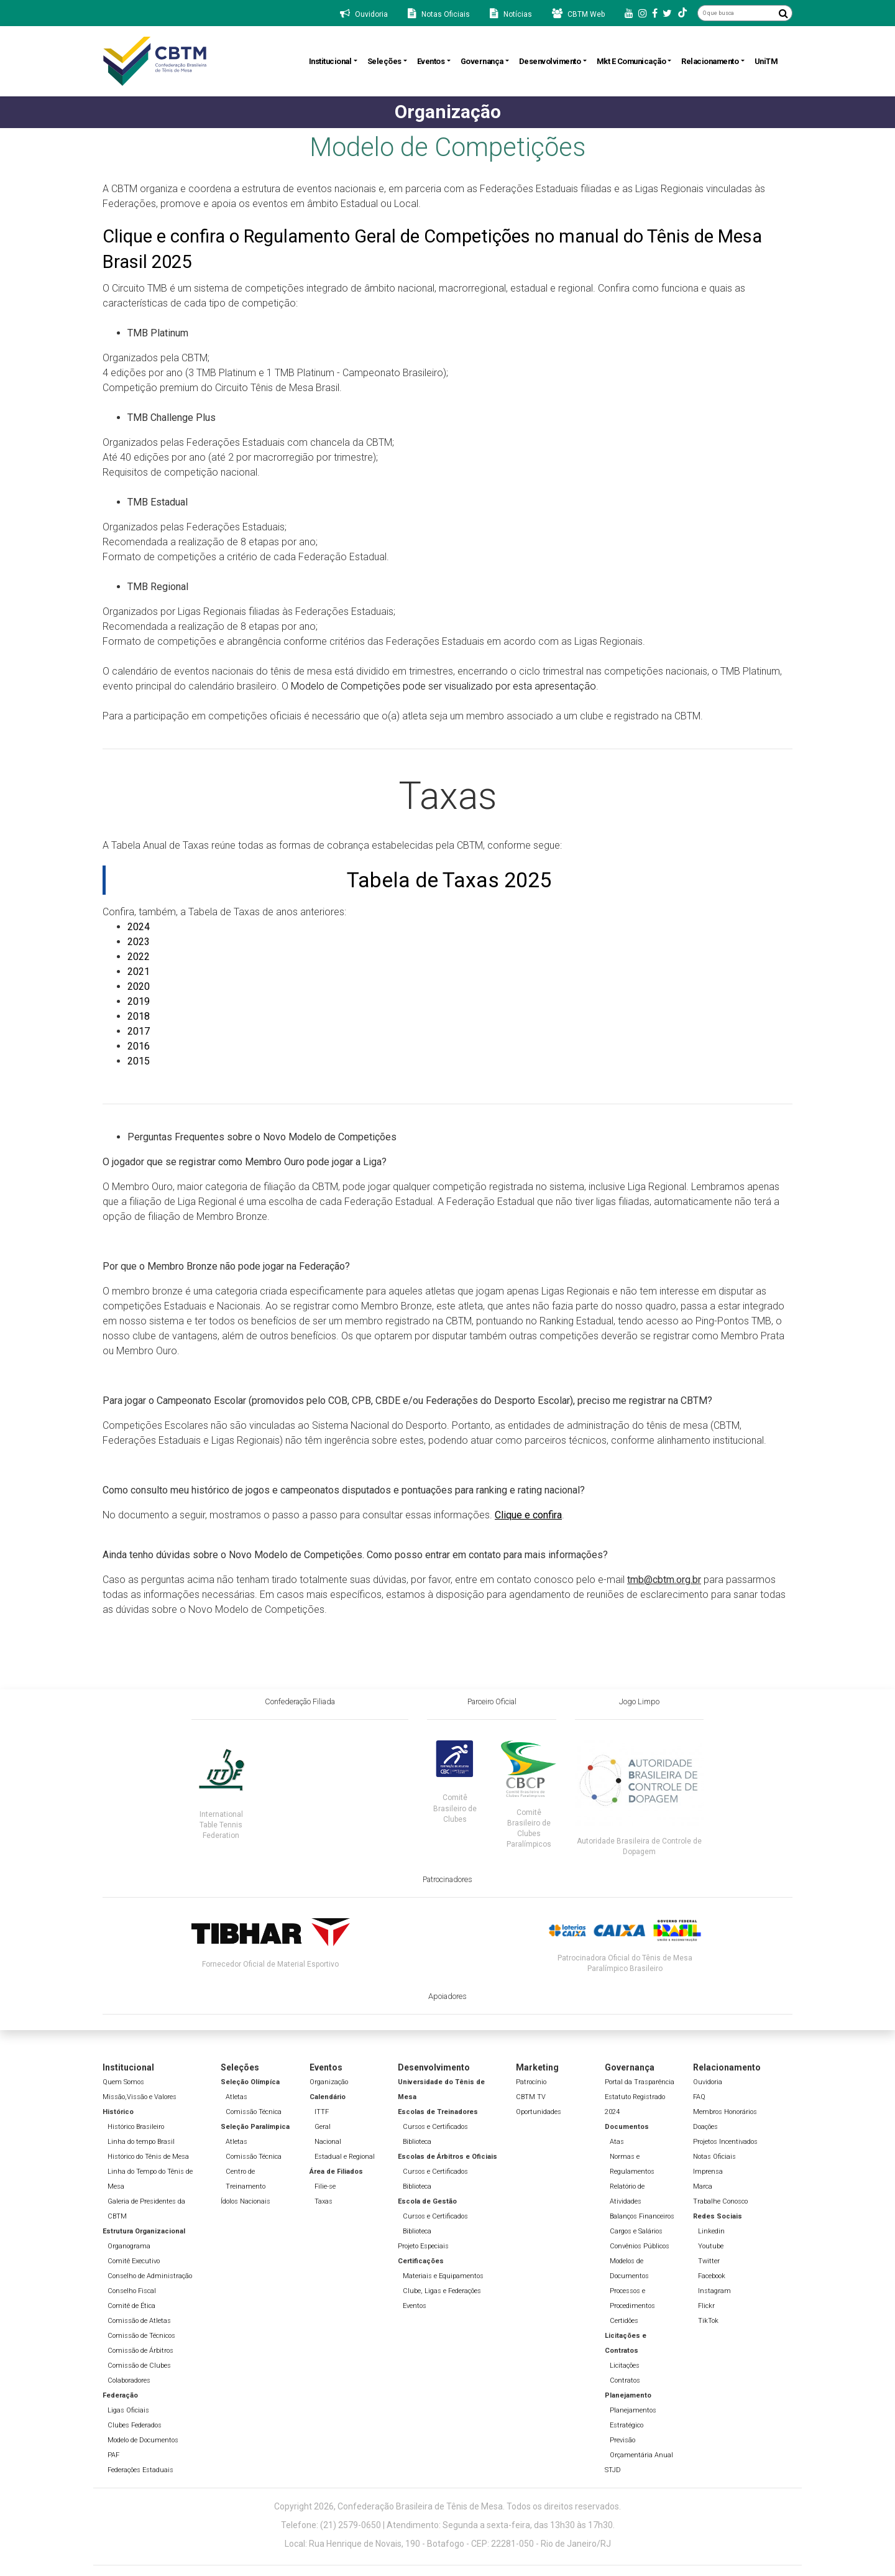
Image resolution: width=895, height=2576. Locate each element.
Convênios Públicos (639, 2246)
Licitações (625, 2365)
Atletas (236, 2097)
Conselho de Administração (150, 2276)
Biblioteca (417, 2142)
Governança (482, 61)
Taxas (323, 2201)
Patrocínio (531, 2082)
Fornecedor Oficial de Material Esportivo (270, 1964)
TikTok (708, 2321)
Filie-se (325, 2186)
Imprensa (708, 2171)
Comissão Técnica (254, 2112)
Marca (702, 2186)
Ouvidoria (707, 2082)
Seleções (384, 61)
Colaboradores (129, 2380)
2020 (138, 986)
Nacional (327, 2142)
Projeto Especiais (423, 2246)
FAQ (699, 2097)
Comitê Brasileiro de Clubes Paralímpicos (529, 1828)
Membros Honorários (725, 2112)
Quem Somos (123, 2082)
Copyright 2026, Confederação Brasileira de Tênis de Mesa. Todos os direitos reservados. (447, 2506)
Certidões (624, 2321)
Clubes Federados (135, 2425)
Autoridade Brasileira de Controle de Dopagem (639, 1846)
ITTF (321, 2112)
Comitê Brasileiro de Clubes (455, 1808)
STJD (613, 2470)
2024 (138, 927)
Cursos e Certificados (435, 2127)
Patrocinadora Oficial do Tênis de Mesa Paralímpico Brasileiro (625, 1963)
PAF (113, 2455)
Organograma (129, 2246)
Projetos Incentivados (725, 2142)
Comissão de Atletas (139, 2321)
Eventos (431, 61)
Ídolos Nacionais (245, 2201)
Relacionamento (709, 61)
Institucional (330, 61)
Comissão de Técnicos (141, 2336)
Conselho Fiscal (132, 2291)
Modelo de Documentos (143, 2440)
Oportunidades (538, 2112)
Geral (322, 2127)
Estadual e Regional (344, 2157)
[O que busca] (736, 13)
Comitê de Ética (131, 2306)
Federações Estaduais (140, 2470)
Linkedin (711, 2231)
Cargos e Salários (636, 2231)
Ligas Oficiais (128, 2410)
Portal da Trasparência (639, 2082)
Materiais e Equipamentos (443, 2276)
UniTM (766, 61)
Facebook (711, 2276)
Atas (617, 2142)
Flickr (706, 2306)
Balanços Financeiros (642, 2216)
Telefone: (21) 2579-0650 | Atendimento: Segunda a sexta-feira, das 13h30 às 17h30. (448, 2525)
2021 (138, 971)
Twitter (709, 2261)
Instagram (714, 2291)
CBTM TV (531, 2097)
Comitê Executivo (134, 2261)
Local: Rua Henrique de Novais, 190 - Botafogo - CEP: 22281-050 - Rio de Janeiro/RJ (448, 2544)
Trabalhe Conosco (720, 2201)
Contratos (625, 2380)
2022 (138, 957)
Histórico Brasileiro (136, 2127)
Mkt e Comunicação (631, 61)
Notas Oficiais (714, 2157)
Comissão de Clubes (139, 2365)
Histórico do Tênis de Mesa (148, 2157)
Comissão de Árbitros (140, 2351)
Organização (329, 2082)
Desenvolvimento (550, 61)
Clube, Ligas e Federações (442, 2291)
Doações (705, 2127)
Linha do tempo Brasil (141, 2142)
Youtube (710, 2246)
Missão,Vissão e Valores (140, 2097)
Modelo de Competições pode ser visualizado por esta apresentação (443, 686)
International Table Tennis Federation (221, 1825)
